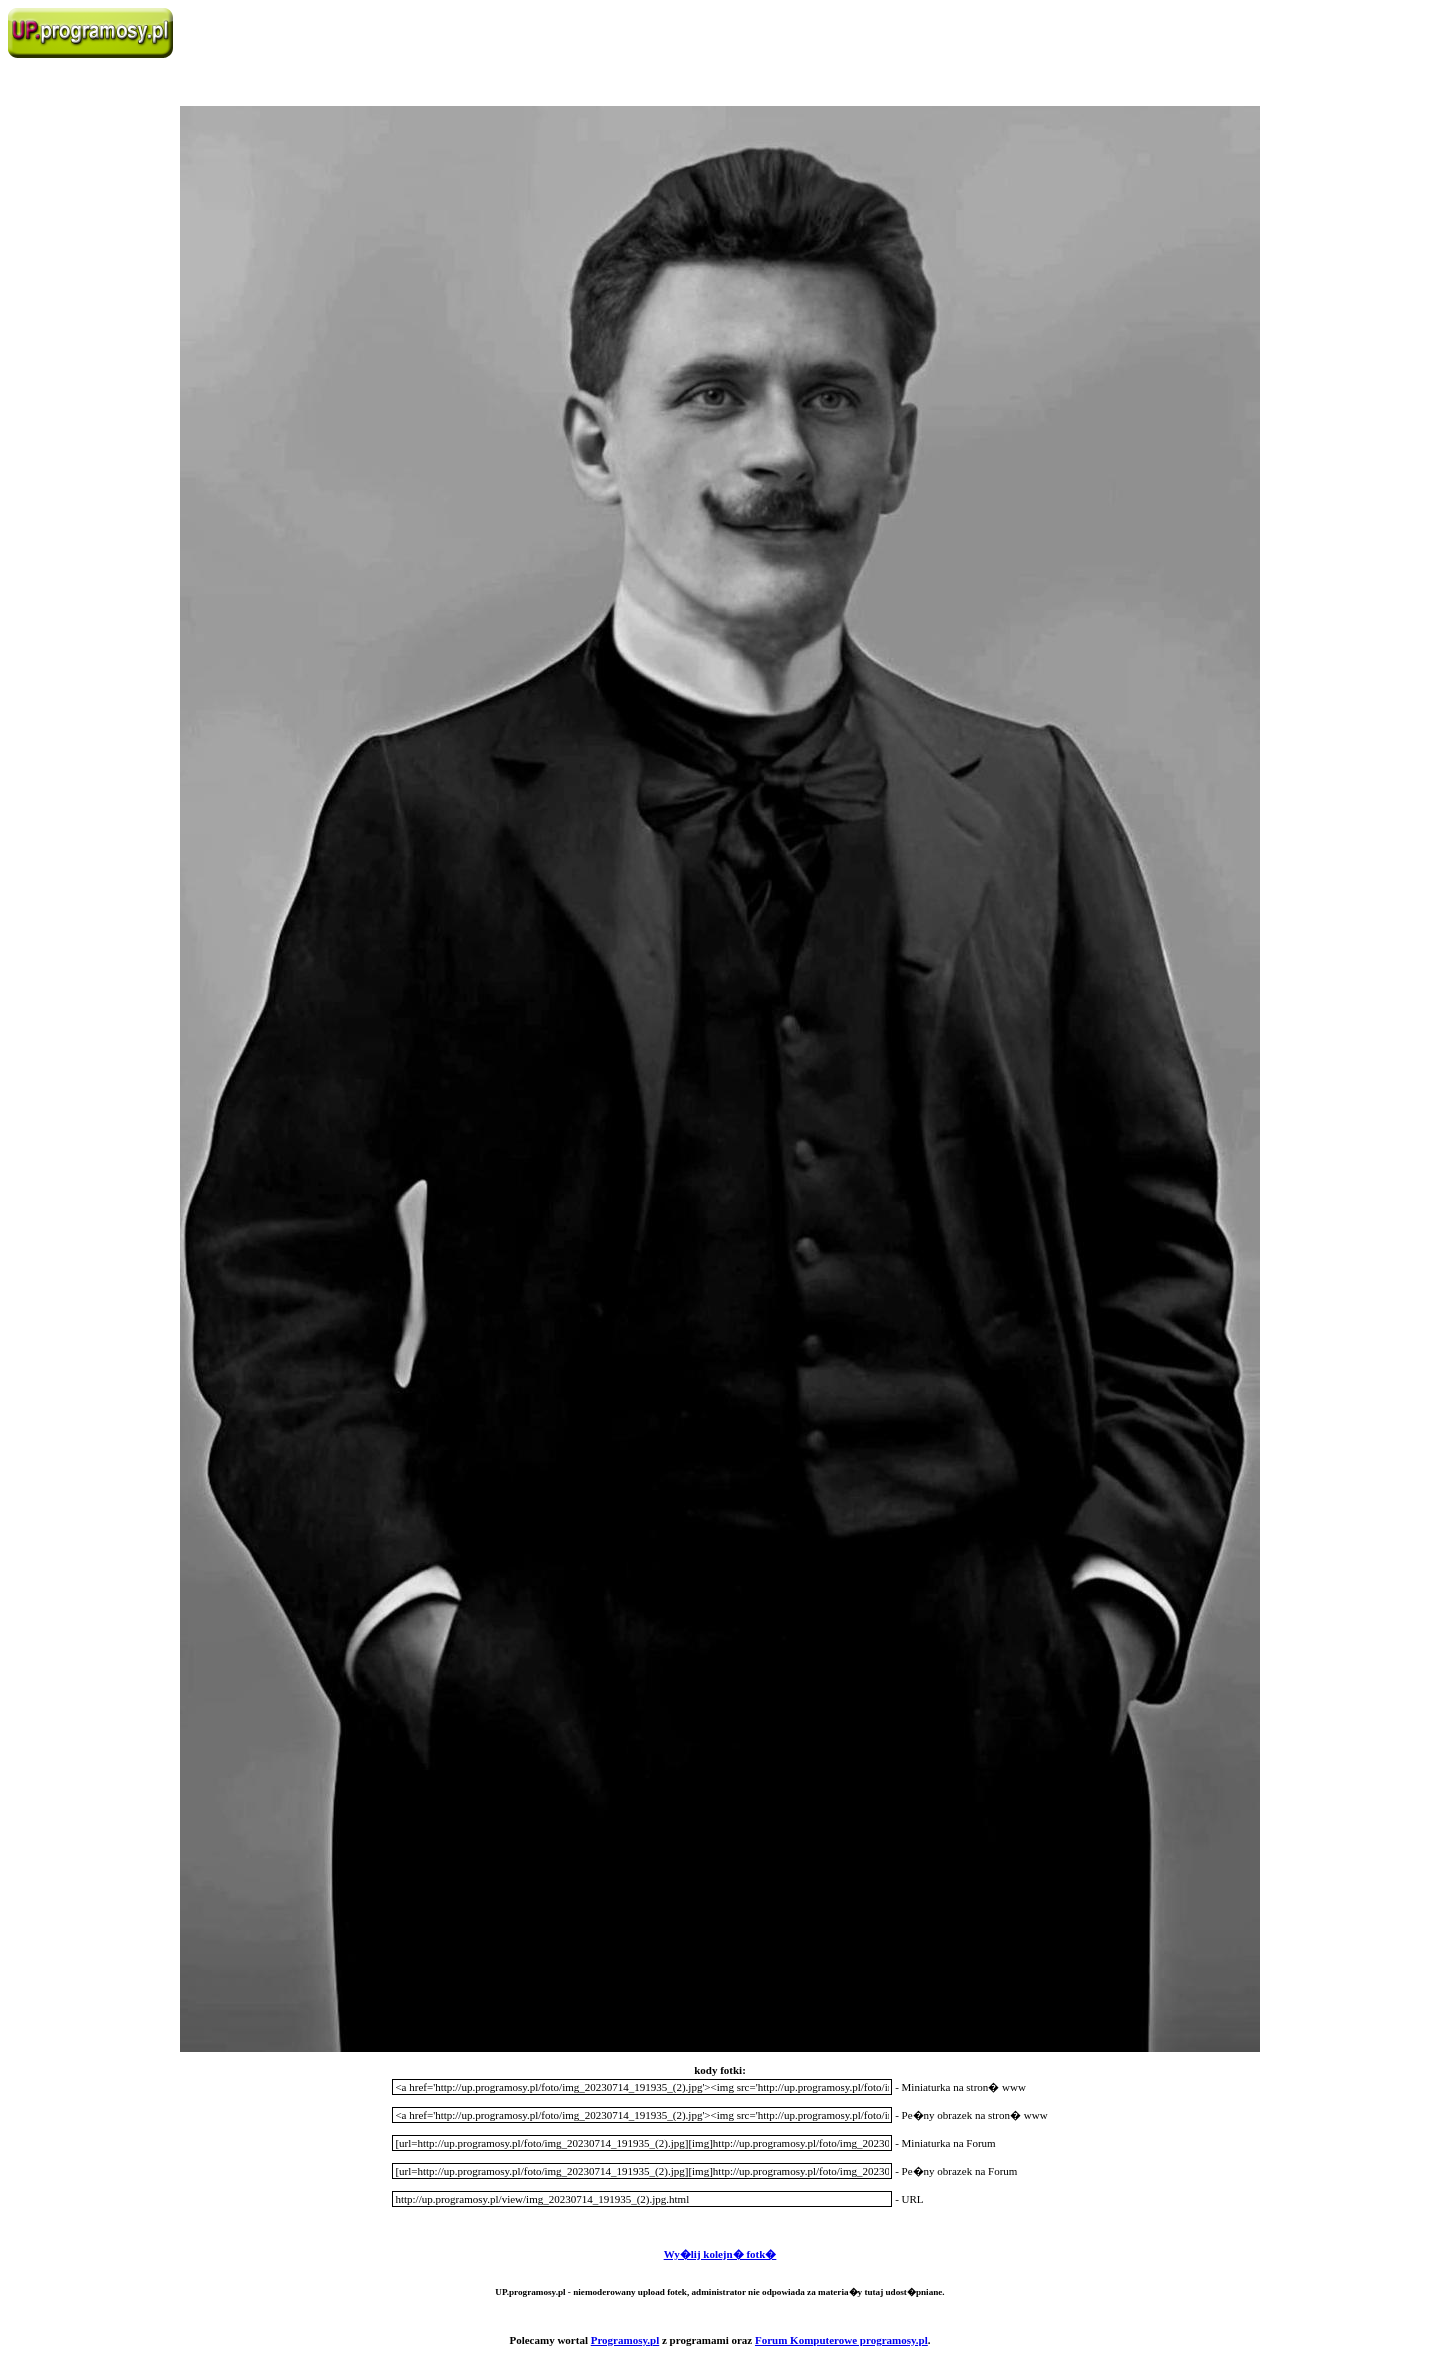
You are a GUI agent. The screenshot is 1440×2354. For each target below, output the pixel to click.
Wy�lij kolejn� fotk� (720, 2254)
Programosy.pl (625, 2340)
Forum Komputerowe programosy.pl (841, 2340)
